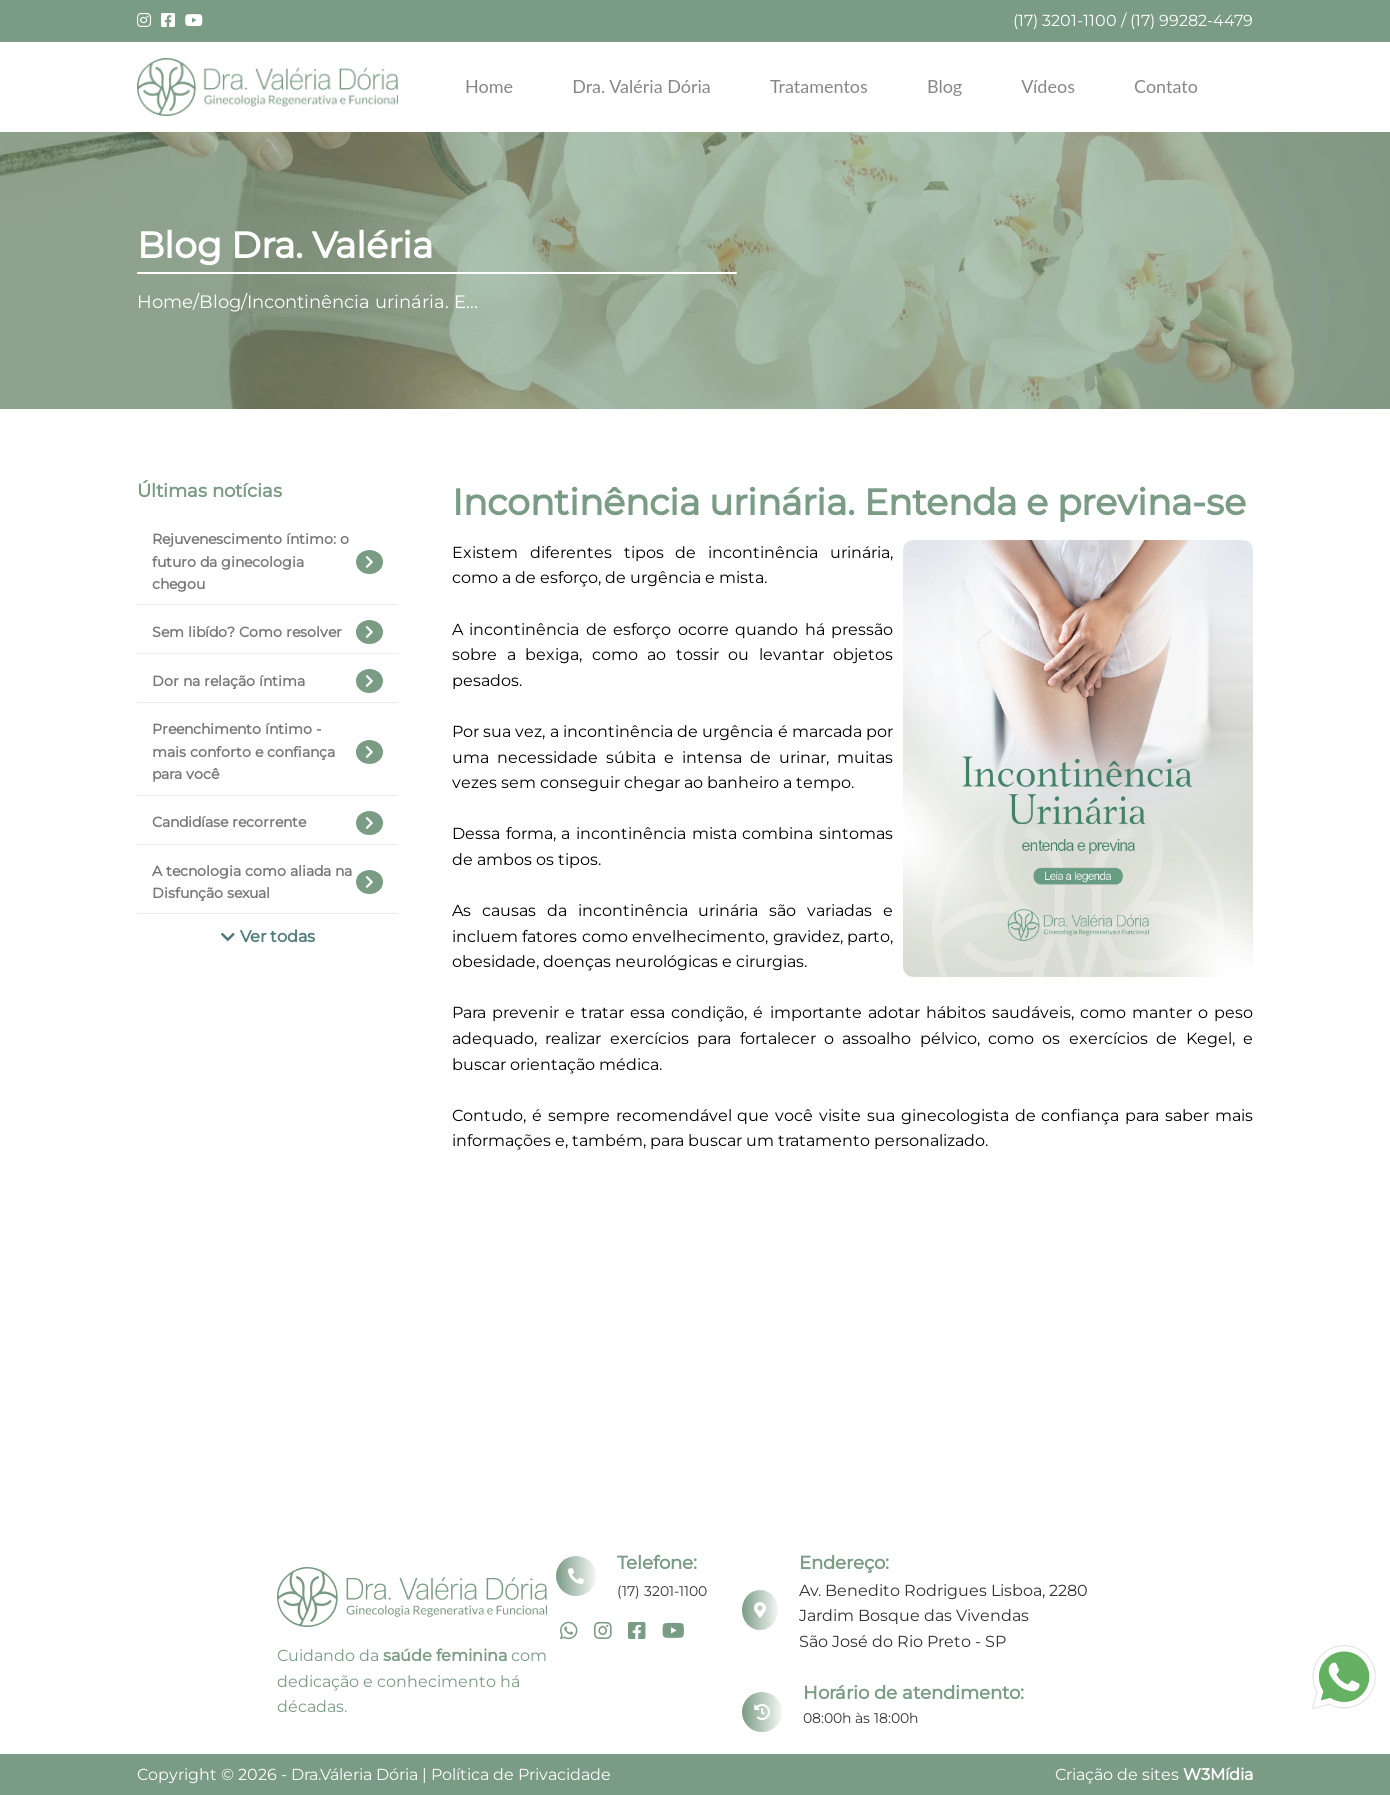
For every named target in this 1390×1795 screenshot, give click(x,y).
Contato (1166, 86)
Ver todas (268, 936)
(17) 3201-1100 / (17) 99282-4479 (1133, 20)
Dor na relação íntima (267, 681)
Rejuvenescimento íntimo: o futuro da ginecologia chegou (267, 561)
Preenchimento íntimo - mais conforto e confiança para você (267, 751)
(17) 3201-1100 (662, 1591)
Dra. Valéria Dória (641, 86)
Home (489, 86)
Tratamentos (819, 86)
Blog (944, 86)
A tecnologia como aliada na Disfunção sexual (267, 882)
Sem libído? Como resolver (267, 632)
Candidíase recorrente (267, 823)
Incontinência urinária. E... (362, 302)
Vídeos (1048, 86)
